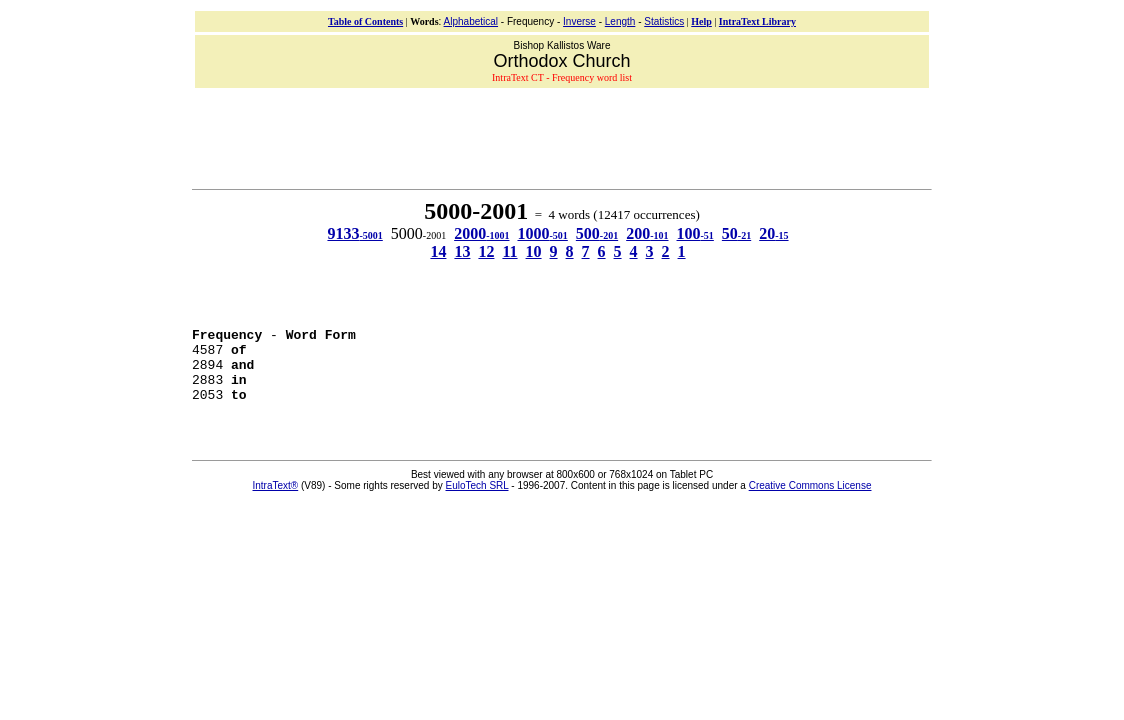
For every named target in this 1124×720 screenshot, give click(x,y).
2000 (481, 233)
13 (462, 251)
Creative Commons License (810, 500)
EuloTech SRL (477, 500)
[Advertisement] (562, 136)
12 (486, 251)
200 (647, 233)
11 (509, 251)
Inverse (579, 21)
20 (773, 233)
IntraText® (276, 500)
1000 (542, 233)
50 (736, 233)
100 (695, 233)
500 (597, 233)
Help (701, 21)
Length (620, 21)
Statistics (664, 21)
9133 (354, 233)
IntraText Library (757, 21)
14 (438, 251)
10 (534, 251)
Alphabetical (471, 21)
